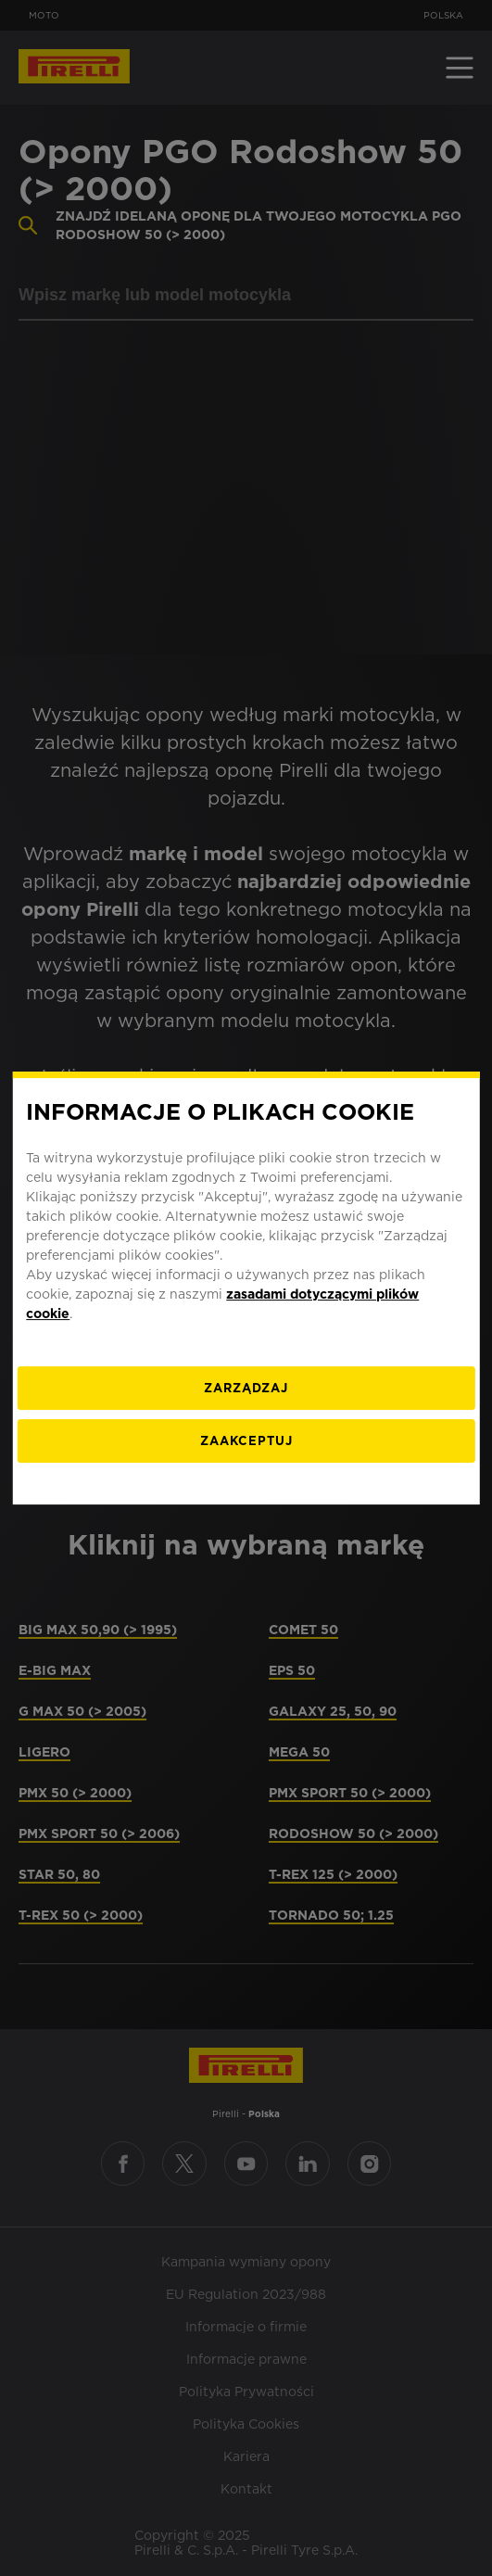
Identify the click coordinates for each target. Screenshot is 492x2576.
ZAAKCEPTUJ (246, 1441)
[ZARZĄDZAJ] (245, 1388)
